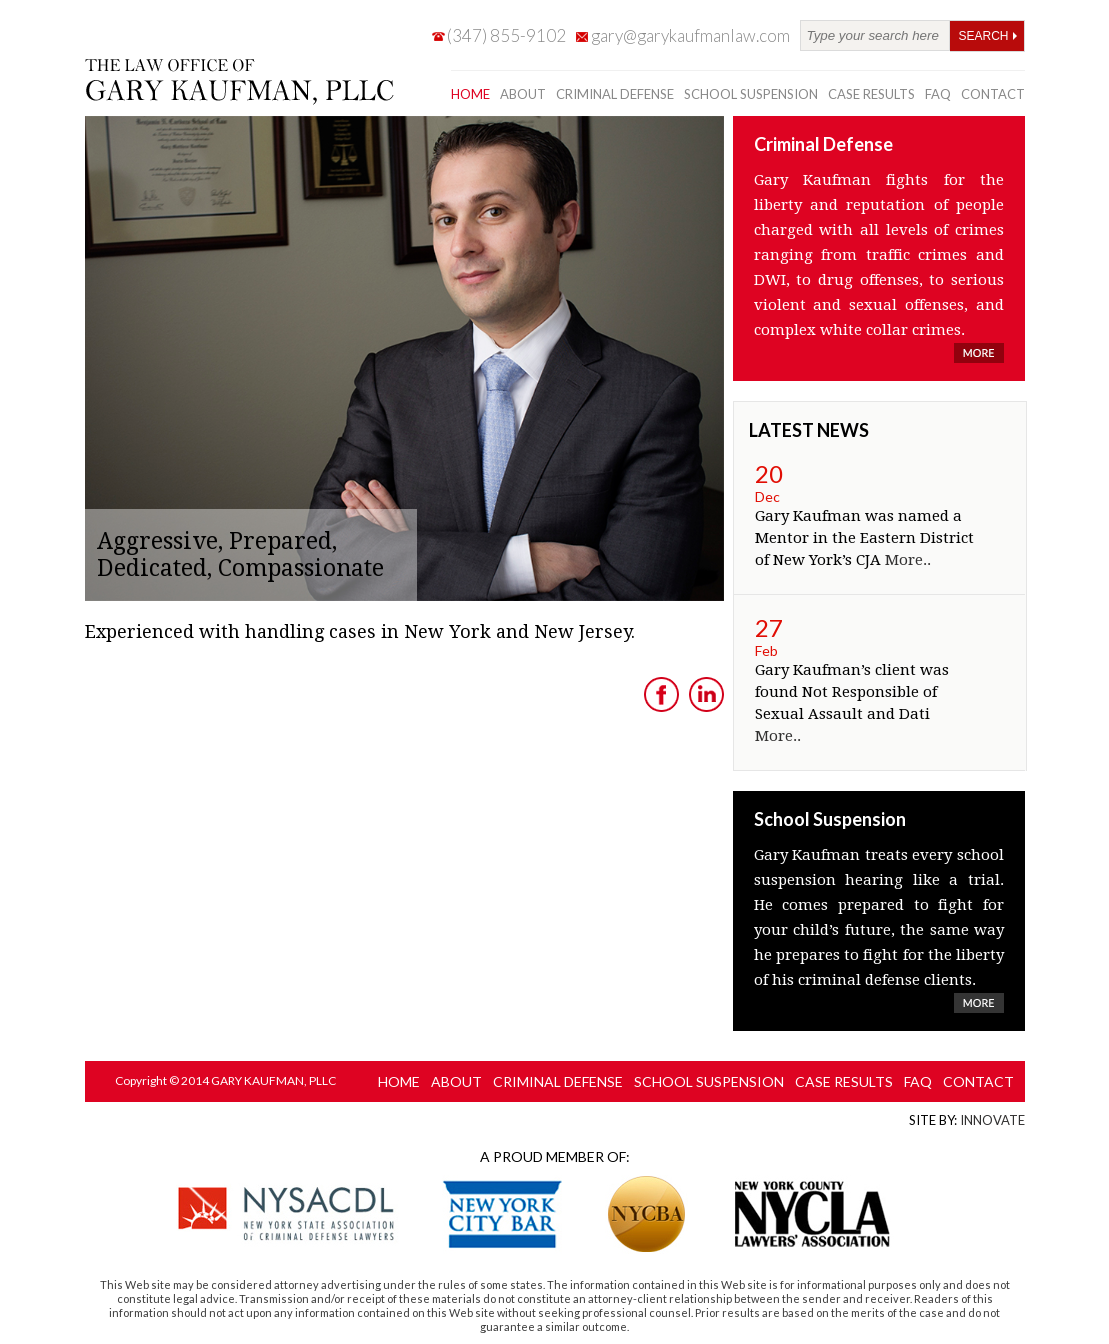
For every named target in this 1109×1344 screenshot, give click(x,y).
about (523, 94)
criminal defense (615, 94)
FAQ (938, 94)
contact (993, 94)
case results (871, 94)
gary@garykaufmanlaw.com (690, 35)
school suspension (751, 94)
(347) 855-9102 (506, 35)
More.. (908, 560)
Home (470, 94)
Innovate (992, 1120)
